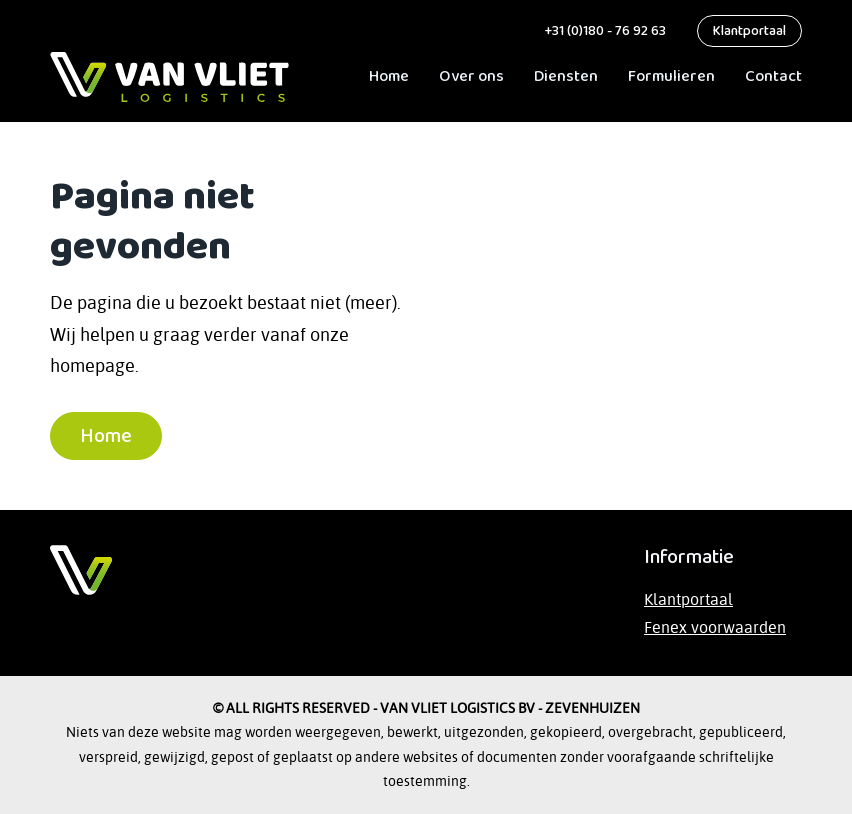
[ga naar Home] (169, 77)
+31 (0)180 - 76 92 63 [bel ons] (603, 31)
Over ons (471, 76)
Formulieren (671, 76)
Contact (773, 76)
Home (389, 76)
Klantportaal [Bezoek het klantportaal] (688, 599)
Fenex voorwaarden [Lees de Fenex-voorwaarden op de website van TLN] (715, 627)
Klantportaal (749, 31)
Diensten (566, 76)
